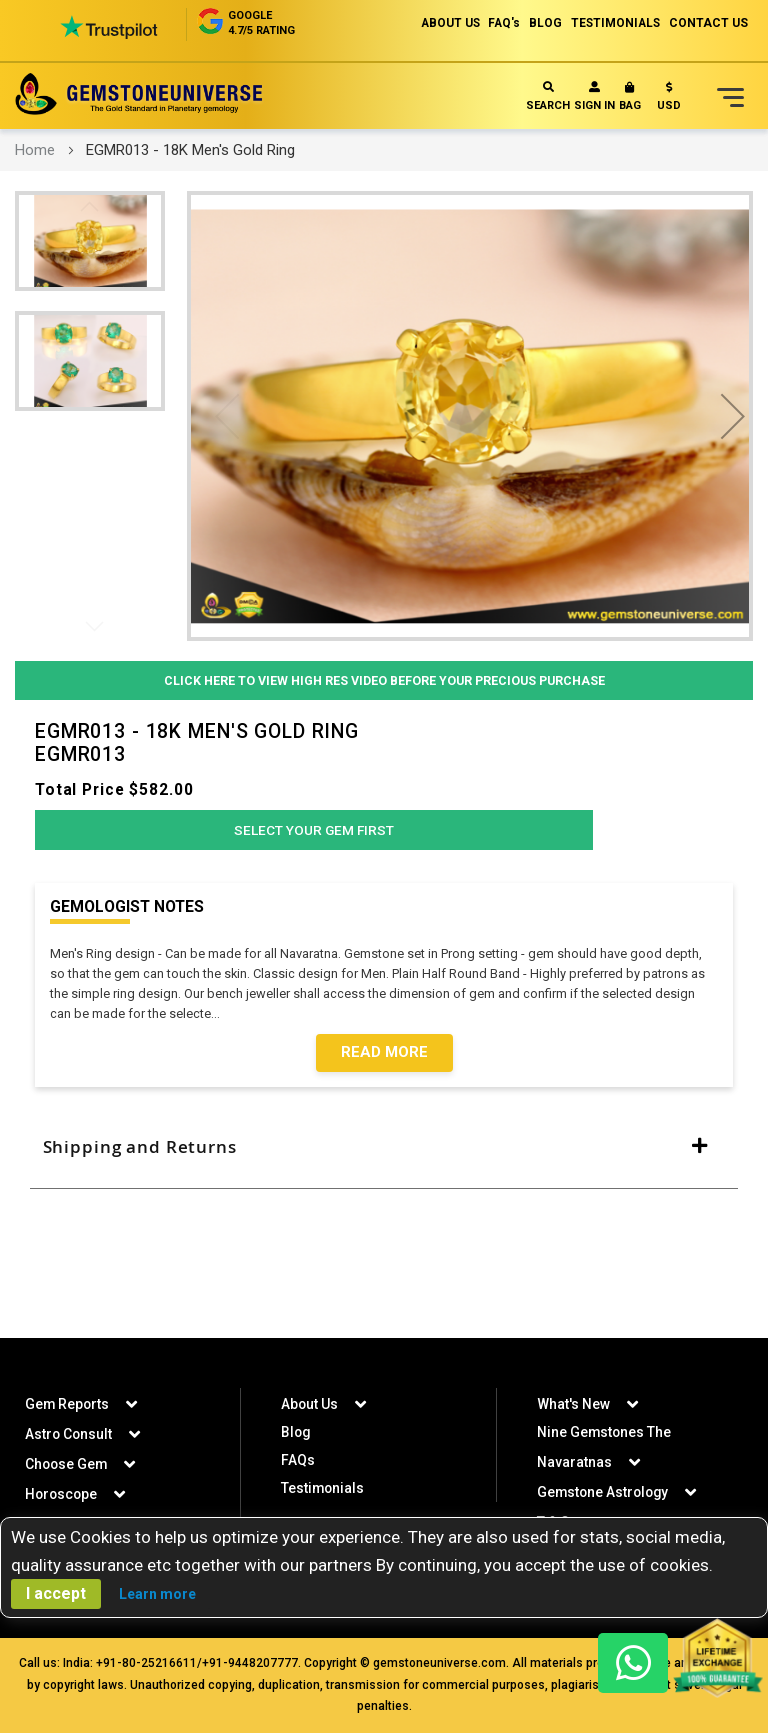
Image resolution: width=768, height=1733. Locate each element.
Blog (296, 1432)
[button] (669, 100)
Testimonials (323, 1488)
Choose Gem (67, 1464)
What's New (573, 1404)
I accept (56, 1593)
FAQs (298, 1460)
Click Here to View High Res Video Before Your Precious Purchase (384, 680)
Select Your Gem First (314, 834)
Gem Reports (68, 1404)
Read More (384, 1058)
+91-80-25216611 (146, 1663)
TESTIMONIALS (613, 23)
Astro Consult (69, 1434)
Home (35, 150)
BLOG (540, 23)
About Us (310, 1404)
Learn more (157, 1594)
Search (548, 96)
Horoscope (62, 1494)
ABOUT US (440, 23)
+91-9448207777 (250, 1663)
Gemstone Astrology (605, 1492)
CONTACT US (708, 23)
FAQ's (497, 23)
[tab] (384, 1155)
